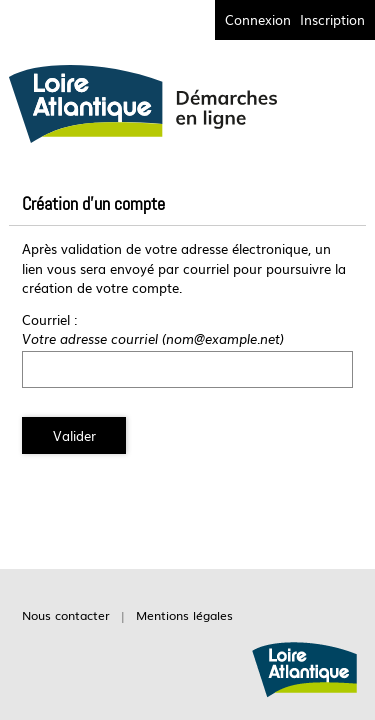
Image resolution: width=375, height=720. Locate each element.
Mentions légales (184, 615)
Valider (74, 435)
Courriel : (49, 319)
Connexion (258, 19)
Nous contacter (66, 615)
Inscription (332, 19)
